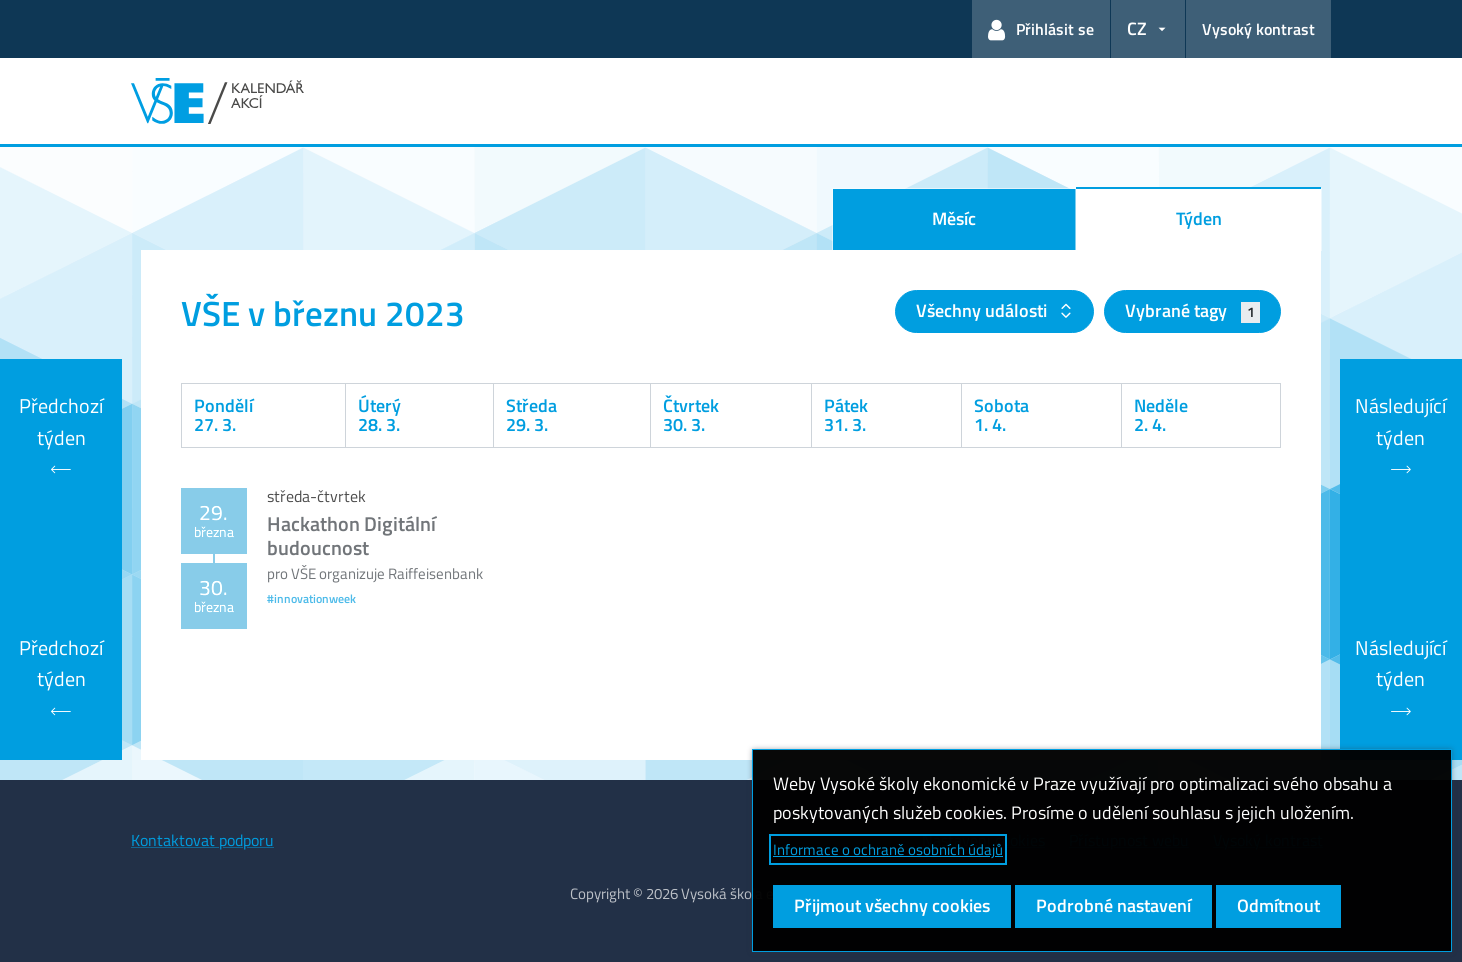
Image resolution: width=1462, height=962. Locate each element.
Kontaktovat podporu (202, 840)
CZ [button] (1137, 28)
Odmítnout (1278, 905)
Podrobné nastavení (1113, 905)
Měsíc (954, 218)
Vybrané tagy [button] (1192, 310)
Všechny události (983, 310)
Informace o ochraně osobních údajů (888, 849)
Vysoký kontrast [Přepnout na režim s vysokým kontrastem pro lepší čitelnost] (1258, 29)
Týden (1199, 218)
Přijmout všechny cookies (892, 905)
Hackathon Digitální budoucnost (351, 535)
